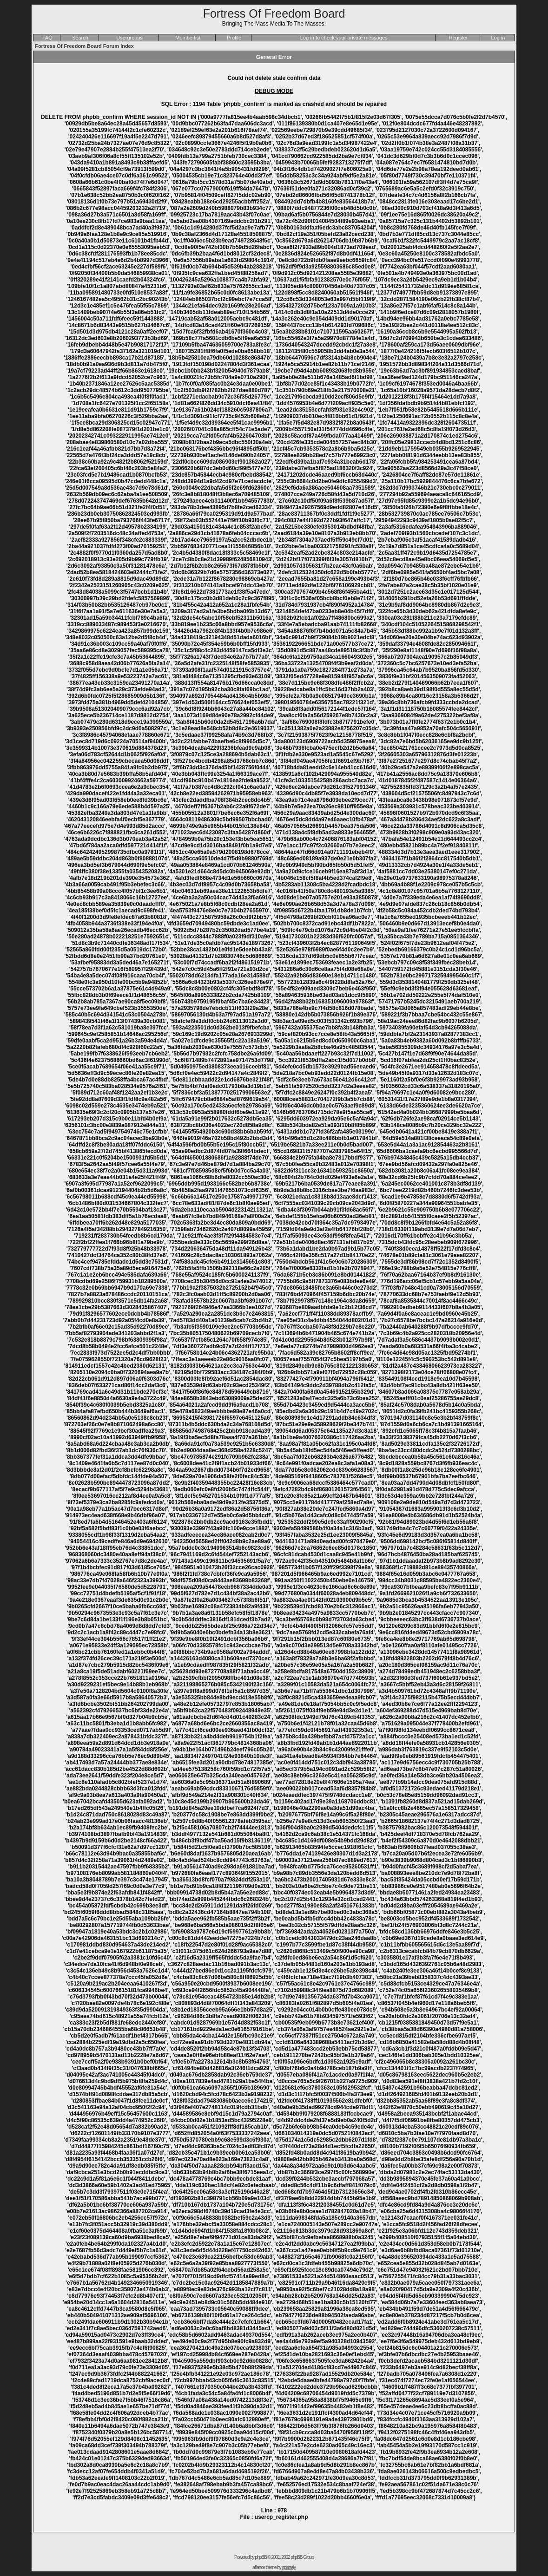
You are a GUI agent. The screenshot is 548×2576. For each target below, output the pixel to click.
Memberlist (187, 37)
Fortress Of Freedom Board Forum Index (84, 46)
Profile (234, 37)
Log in (498, 37)
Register (458, 37)
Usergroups (129, 37)
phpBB (261, 2557)
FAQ (47, 37)
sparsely (289, 2567)
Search (80, 37)
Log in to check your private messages (344, 37)
